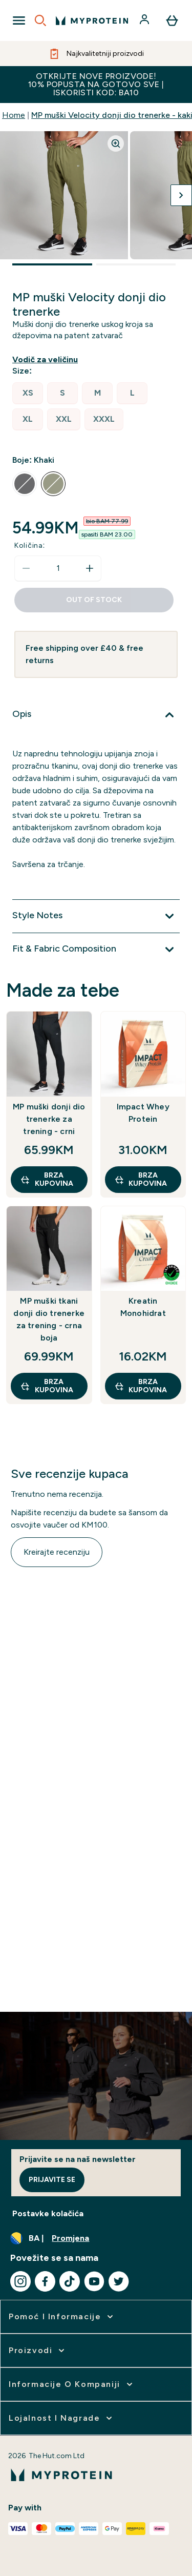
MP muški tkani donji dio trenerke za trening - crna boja (48, 1319)
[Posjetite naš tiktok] (69, 2281)
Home (13, 115)
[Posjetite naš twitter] (119, 2281)
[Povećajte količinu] (89, 568)
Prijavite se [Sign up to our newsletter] (52, 2179)
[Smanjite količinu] (26, 568)
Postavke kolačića (47, 2213)
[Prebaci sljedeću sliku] (181, 195)
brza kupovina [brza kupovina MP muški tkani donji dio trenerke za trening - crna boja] (46, 1385)
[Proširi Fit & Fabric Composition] (96, 949)
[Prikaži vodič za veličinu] (47, 360)
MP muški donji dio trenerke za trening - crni (49, 1119)
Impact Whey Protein (143, 1113)
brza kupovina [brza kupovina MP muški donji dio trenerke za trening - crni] (46, 1179)
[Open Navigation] (19, 20)
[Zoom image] (116, 143)
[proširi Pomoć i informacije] (62, 2317)
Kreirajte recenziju (57, 1552)
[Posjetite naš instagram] (20, 2281)
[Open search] (40, 20)
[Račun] (145, 20)
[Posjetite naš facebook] (45, 2281)
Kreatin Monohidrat (143, 1307)
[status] (57, 568)
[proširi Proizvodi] (38, 2350)
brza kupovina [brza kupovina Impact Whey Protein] (140, 1179)
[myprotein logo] (92, 20)
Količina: (29, 545)
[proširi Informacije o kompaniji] (72, 2384)
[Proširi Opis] (96, 714)
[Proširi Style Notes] (96, 916)
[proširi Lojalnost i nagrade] (61, 2418)
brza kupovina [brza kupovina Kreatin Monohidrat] (140, 1385)
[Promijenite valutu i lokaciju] (96, 2238)
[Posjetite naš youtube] (94, 2281)
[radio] (27, 393)
